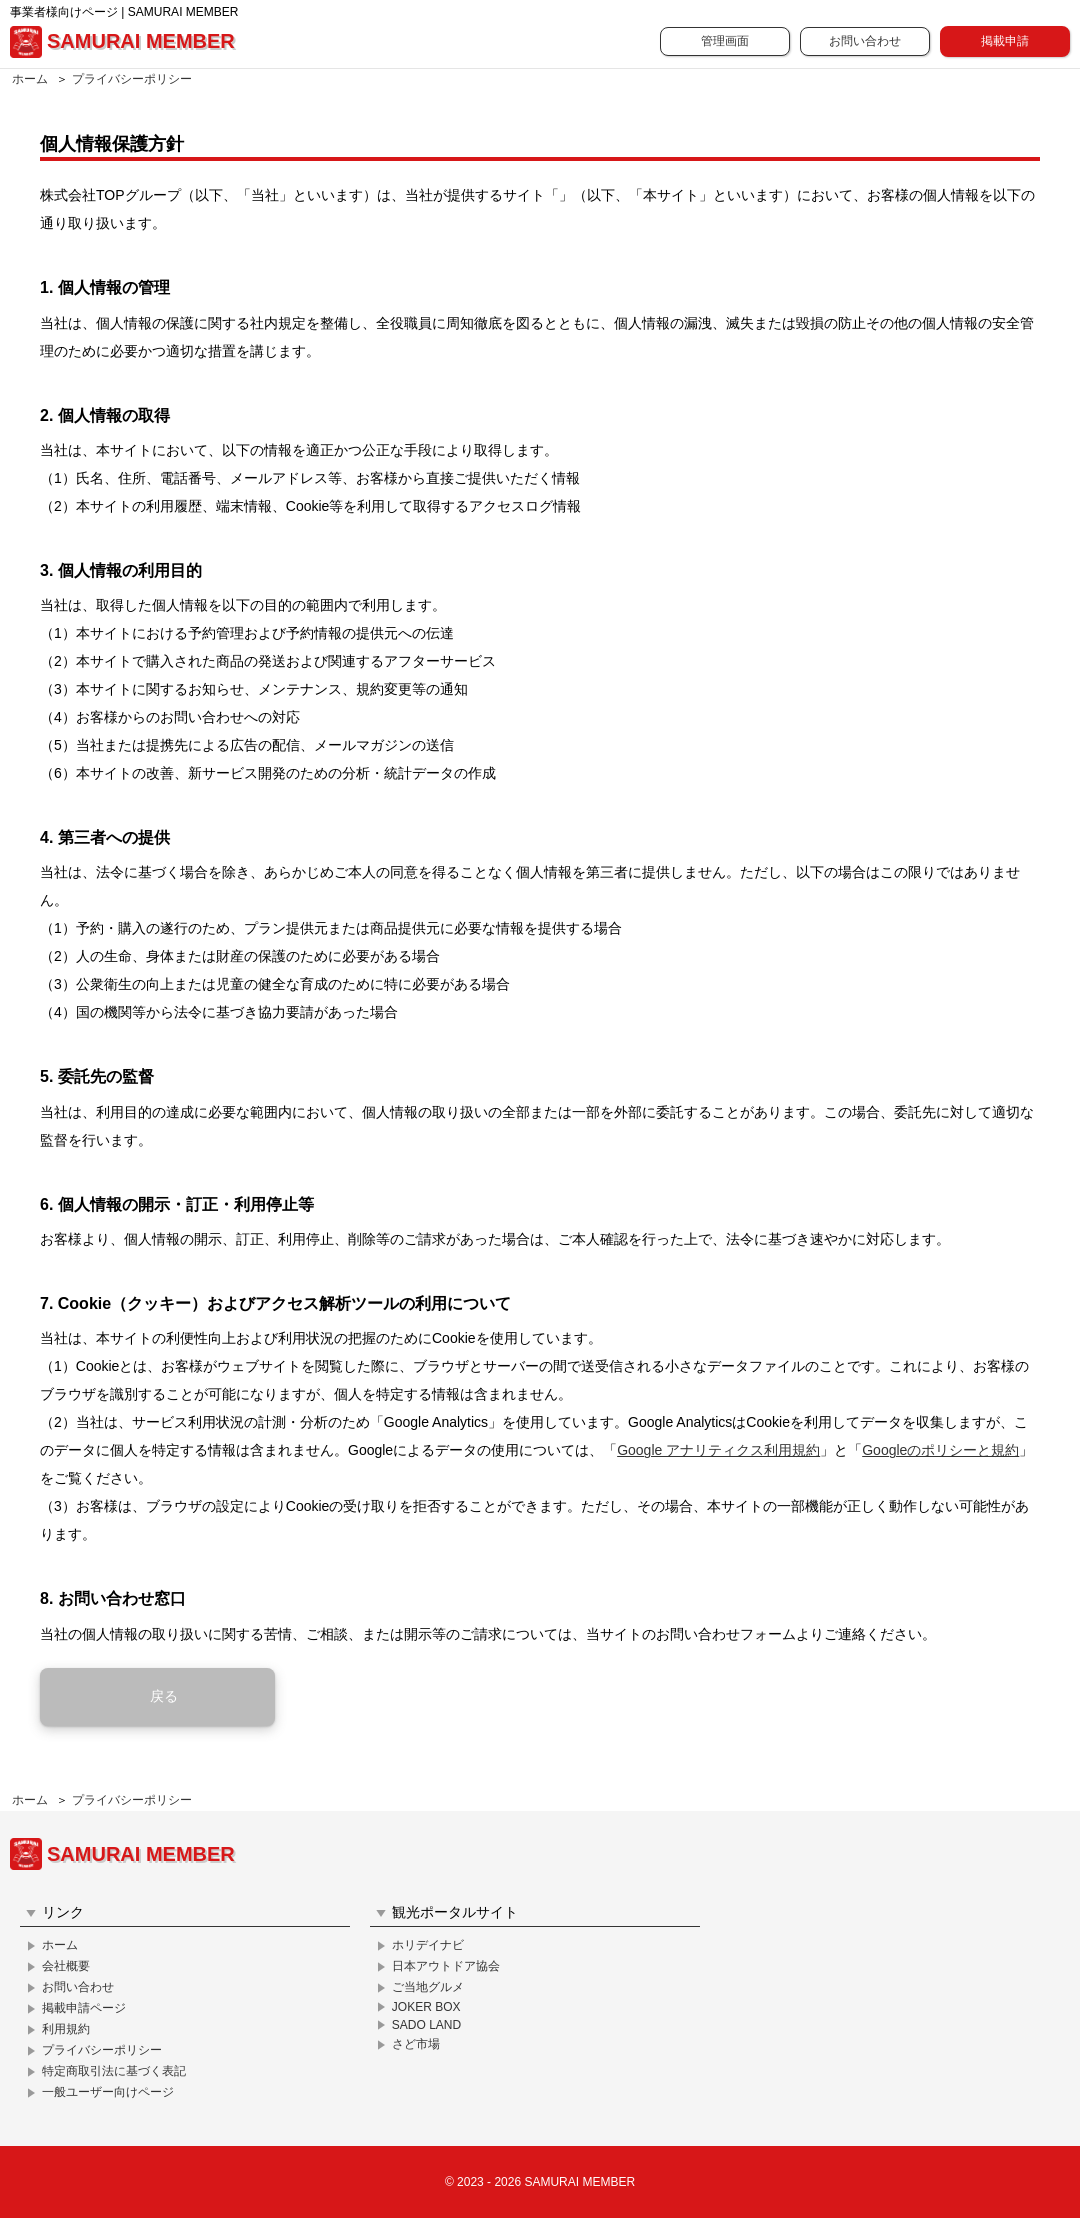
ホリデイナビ (428, 1945)
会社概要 (66, 1966)
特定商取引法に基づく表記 (114, 2071)
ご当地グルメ (428, 1987)
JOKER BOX (426, 2007)
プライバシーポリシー (132, 79)
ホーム (30, 79)
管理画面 (725, 41)
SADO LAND (426, 2025)
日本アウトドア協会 (446, 1966)
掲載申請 (1005, 41)
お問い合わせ (865, 41)
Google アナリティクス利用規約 (718, 1450)
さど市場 (416, 2044)
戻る (164, 1696)
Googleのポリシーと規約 (940, 1450)
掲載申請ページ (84, 2008)
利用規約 (66, 2029)
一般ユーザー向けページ (108, 2092)
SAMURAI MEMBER (122, 42)
